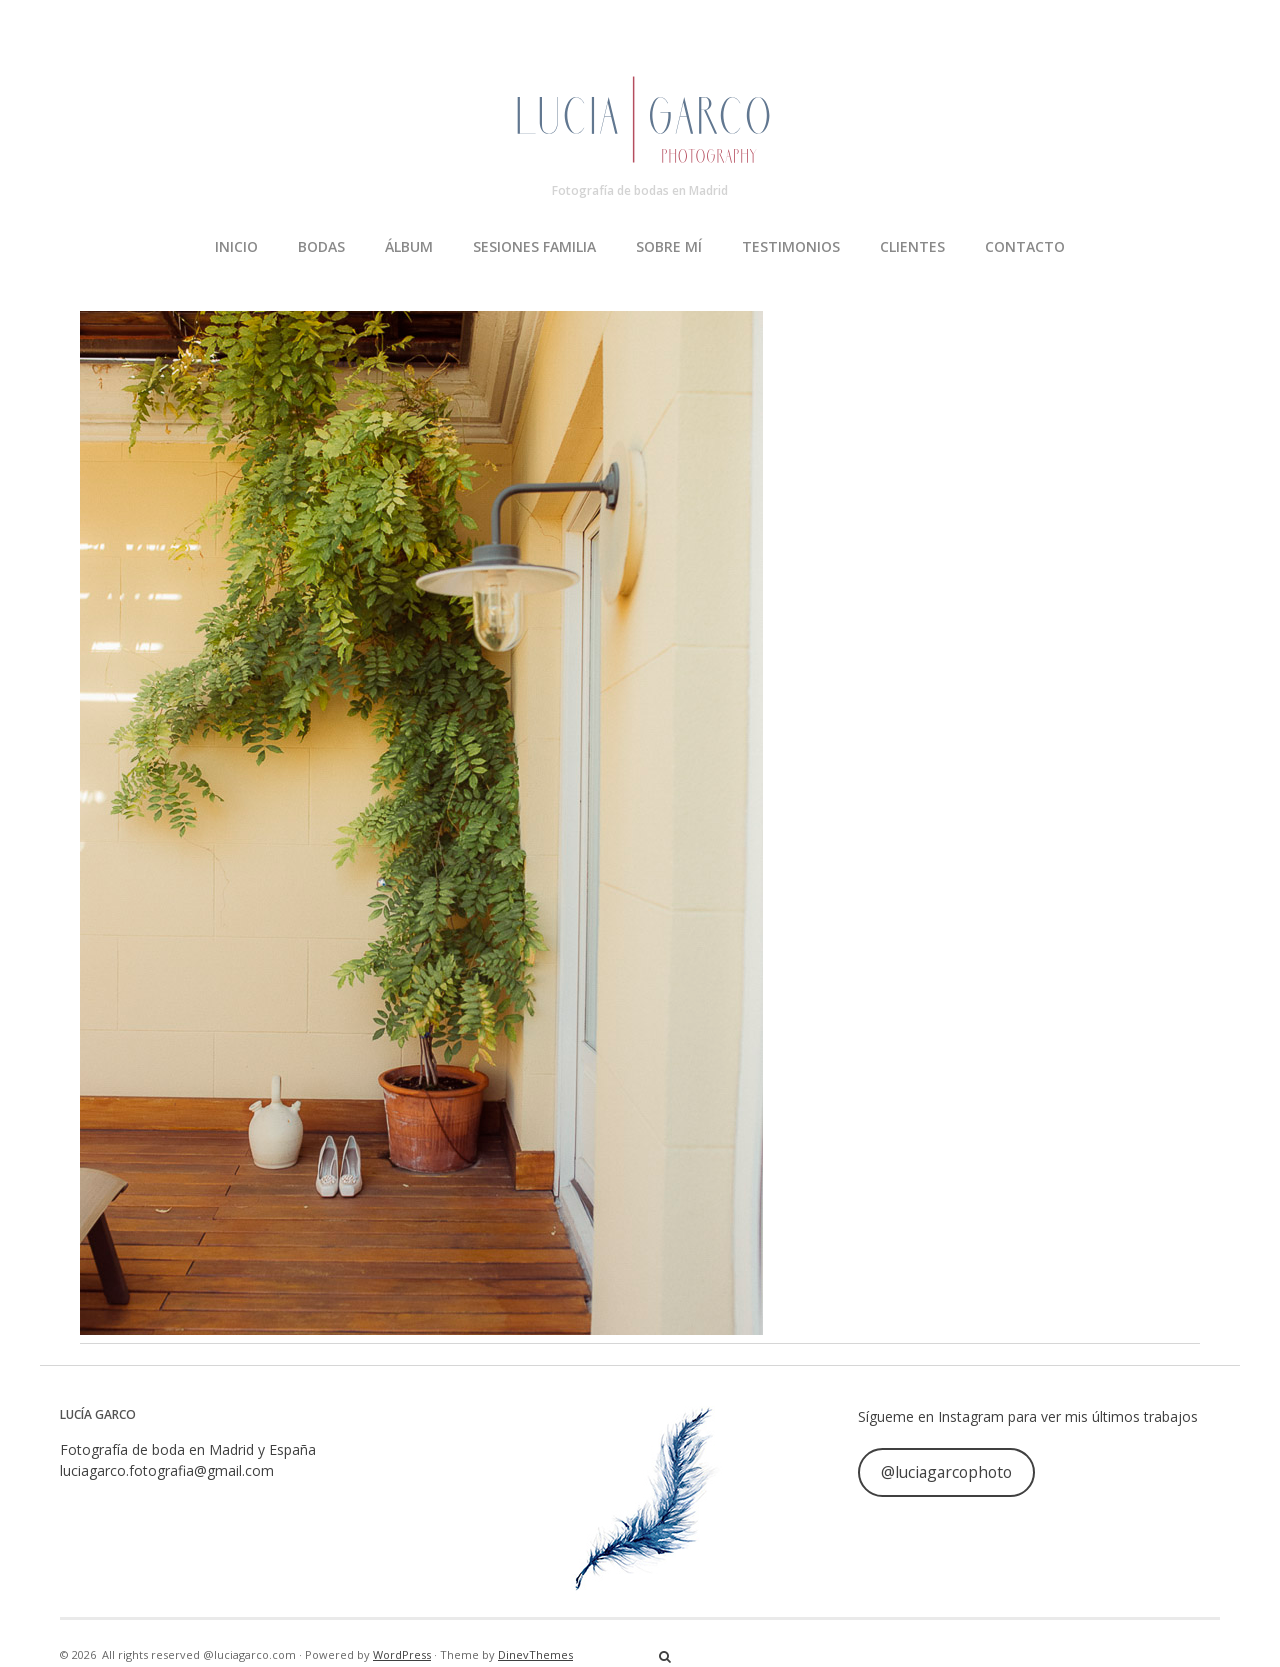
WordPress (402, 1654)
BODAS (321, 246)
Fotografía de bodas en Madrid (640, 190)
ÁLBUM (409, 246)
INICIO (236, 246)
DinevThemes (535, 1654)
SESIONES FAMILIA (534, 246)
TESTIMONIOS (791, 246)
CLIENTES (912, 246)
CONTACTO (1025, 246)
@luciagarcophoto (946, 1472)
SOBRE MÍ (669, 246)
